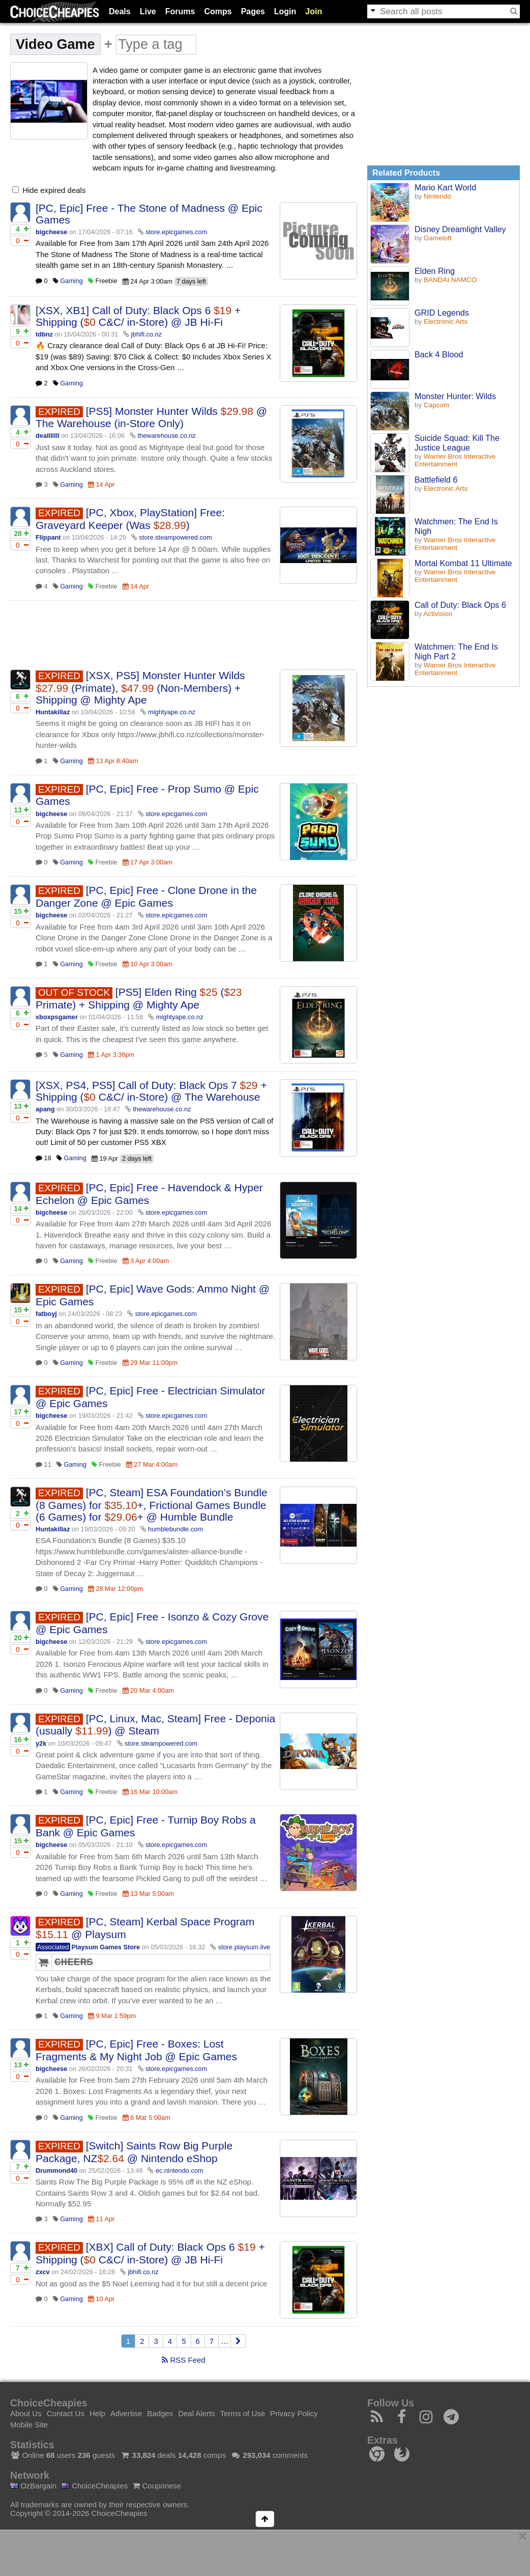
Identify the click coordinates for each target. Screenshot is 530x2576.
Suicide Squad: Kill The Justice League (457, 442)
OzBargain (33, 2485)
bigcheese (51, 232)
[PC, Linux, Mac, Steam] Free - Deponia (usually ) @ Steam (155, 1725)
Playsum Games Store (105, 1947)
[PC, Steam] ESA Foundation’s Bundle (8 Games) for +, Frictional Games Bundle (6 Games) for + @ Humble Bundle (152, 1505)
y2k (41, 1743)
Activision (437, 614)
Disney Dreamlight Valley (460, 229)
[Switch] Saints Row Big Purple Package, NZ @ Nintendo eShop (134, 2152)
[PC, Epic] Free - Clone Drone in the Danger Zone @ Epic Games (146, 896)
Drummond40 (56, 2170)
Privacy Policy (293, 2413)
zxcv (43, 2272)
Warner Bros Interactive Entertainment (455, 460)
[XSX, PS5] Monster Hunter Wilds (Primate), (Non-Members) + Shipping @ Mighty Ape (140, 687)
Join (313, 11)
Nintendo (437, 196)
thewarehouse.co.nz (167, 435)
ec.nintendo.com (179, 2170)
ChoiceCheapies (95, 2485)
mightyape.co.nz (171, 712)
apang (45, 1109)
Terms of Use (242, 2413)
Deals (120, 11)
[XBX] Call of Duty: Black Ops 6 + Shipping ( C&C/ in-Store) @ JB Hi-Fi (150, 2253)
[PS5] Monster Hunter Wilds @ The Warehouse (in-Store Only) (151, 417)
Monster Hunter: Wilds (455, 396)
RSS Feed (183, 2360)
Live (148, 11)
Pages (253, 11)
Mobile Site (29, 2424)
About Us (26, 2413)
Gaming (71, 281)
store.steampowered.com (175, 537)
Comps (217, 11)
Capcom (436, 405)
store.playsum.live (244, 1947)
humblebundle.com (175, 1529)
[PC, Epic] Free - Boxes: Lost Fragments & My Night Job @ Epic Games (136, 2050)
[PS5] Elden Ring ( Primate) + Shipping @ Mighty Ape (139, 998)
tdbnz (44, 334)
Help (97, 2413)
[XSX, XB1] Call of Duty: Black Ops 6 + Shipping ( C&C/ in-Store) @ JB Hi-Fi (138, 316)
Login (285, 11)
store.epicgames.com (176, 232)
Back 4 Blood (439, 354)
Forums (180, 11)
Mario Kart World (445, 187)
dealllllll (48, 435)
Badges (160, 2413)
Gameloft (438, 238)
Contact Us (65, 2413)
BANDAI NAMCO (450, 280)
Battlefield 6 (436, 479)
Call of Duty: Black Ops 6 (460, 604)
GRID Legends (442, 312)
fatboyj (46, 1314)
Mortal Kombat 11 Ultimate (463, 563)
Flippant (48, 537)
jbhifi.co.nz (146, 334)
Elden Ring (435, 270)
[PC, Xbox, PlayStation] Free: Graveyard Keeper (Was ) (130, 519)
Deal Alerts (196, 2413)
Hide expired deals (48, 190)
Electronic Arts (445, 321)
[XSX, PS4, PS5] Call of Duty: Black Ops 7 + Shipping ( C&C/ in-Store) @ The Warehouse (151, 1091)
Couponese (157, 2485)
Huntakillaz (53, 712)
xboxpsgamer (57, 1017)
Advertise (126, 2413)
